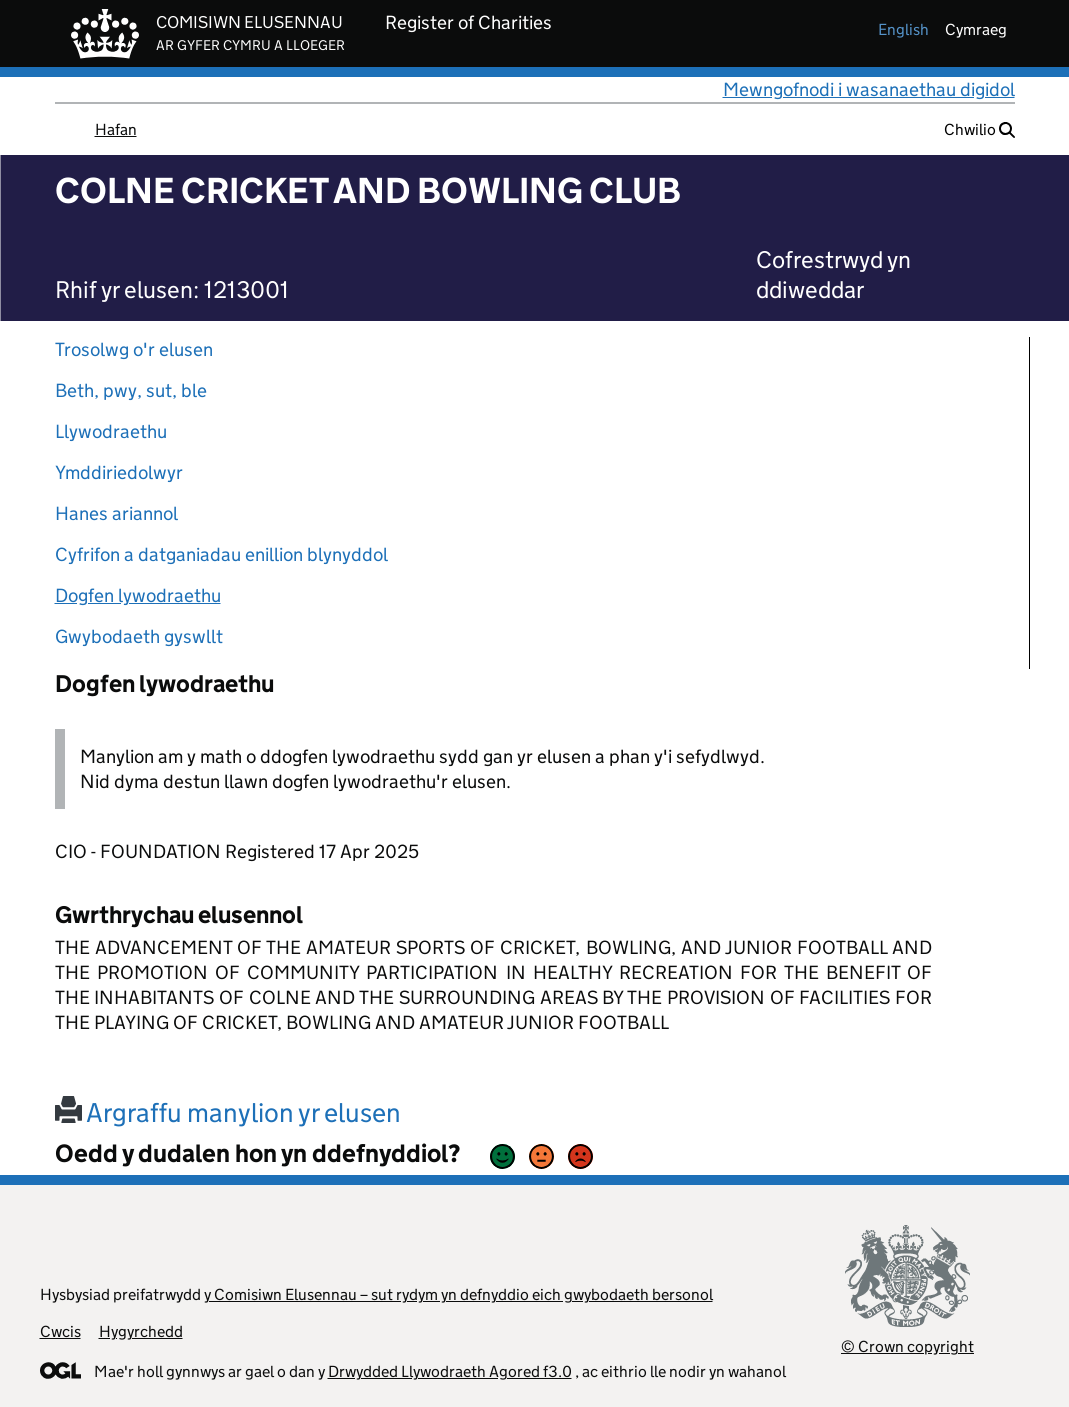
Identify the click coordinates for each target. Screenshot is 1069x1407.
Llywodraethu (111, 431)
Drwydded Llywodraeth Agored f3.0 (450, 1371)
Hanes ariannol (116, 513)
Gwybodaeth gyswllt (139, 636)
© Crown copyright (907, 1346)
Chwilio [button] (979, 129)
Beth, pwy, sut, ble (131, 390)
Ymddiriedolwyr (119, 472)
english (903, 29)
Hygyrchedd (141, 1331)
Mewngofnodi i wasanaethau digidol (869, 89)
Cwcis (60, 1331)
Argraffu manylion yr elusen (228, 1112)
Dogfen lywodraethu (138, 595)
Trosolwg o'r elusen (134, 349)
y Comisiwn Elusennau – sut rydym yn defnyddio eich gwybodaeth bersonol (458, 1294)
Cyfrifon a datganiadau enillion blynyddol (221, 554)
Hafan (116, 129)
